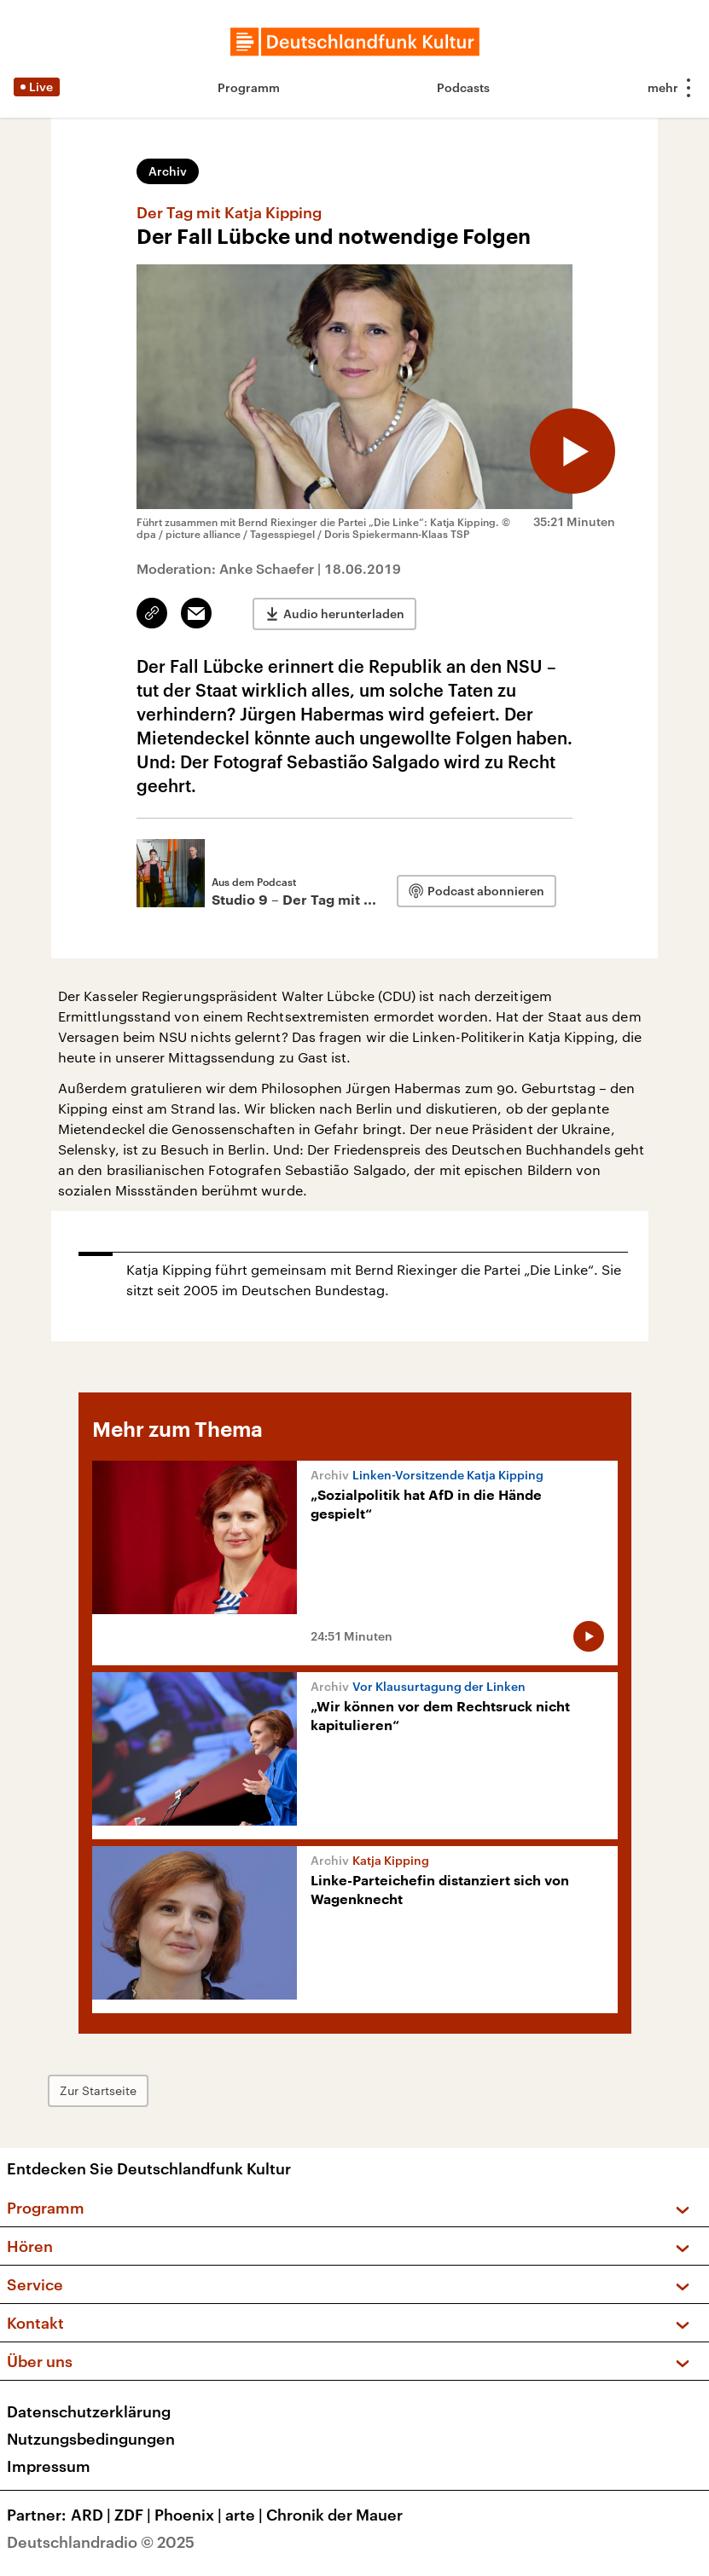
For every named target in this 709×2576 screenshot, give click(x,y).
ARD (92, 2514)
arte (245, 2514)
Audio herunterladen (343, 613)
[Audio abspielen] (572, 451)
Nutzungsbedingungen (91, 2438)
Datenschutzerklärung (89, 2411)
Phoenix (189, 2514)
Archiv (167, 171)
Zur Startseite (98, 2090)
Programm (249, 87)
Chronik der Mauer (334, 2514)
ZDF (134, 2514)
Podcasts (463, 87)
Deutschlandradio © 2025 (101, 2542)
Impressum (48, 2466)
